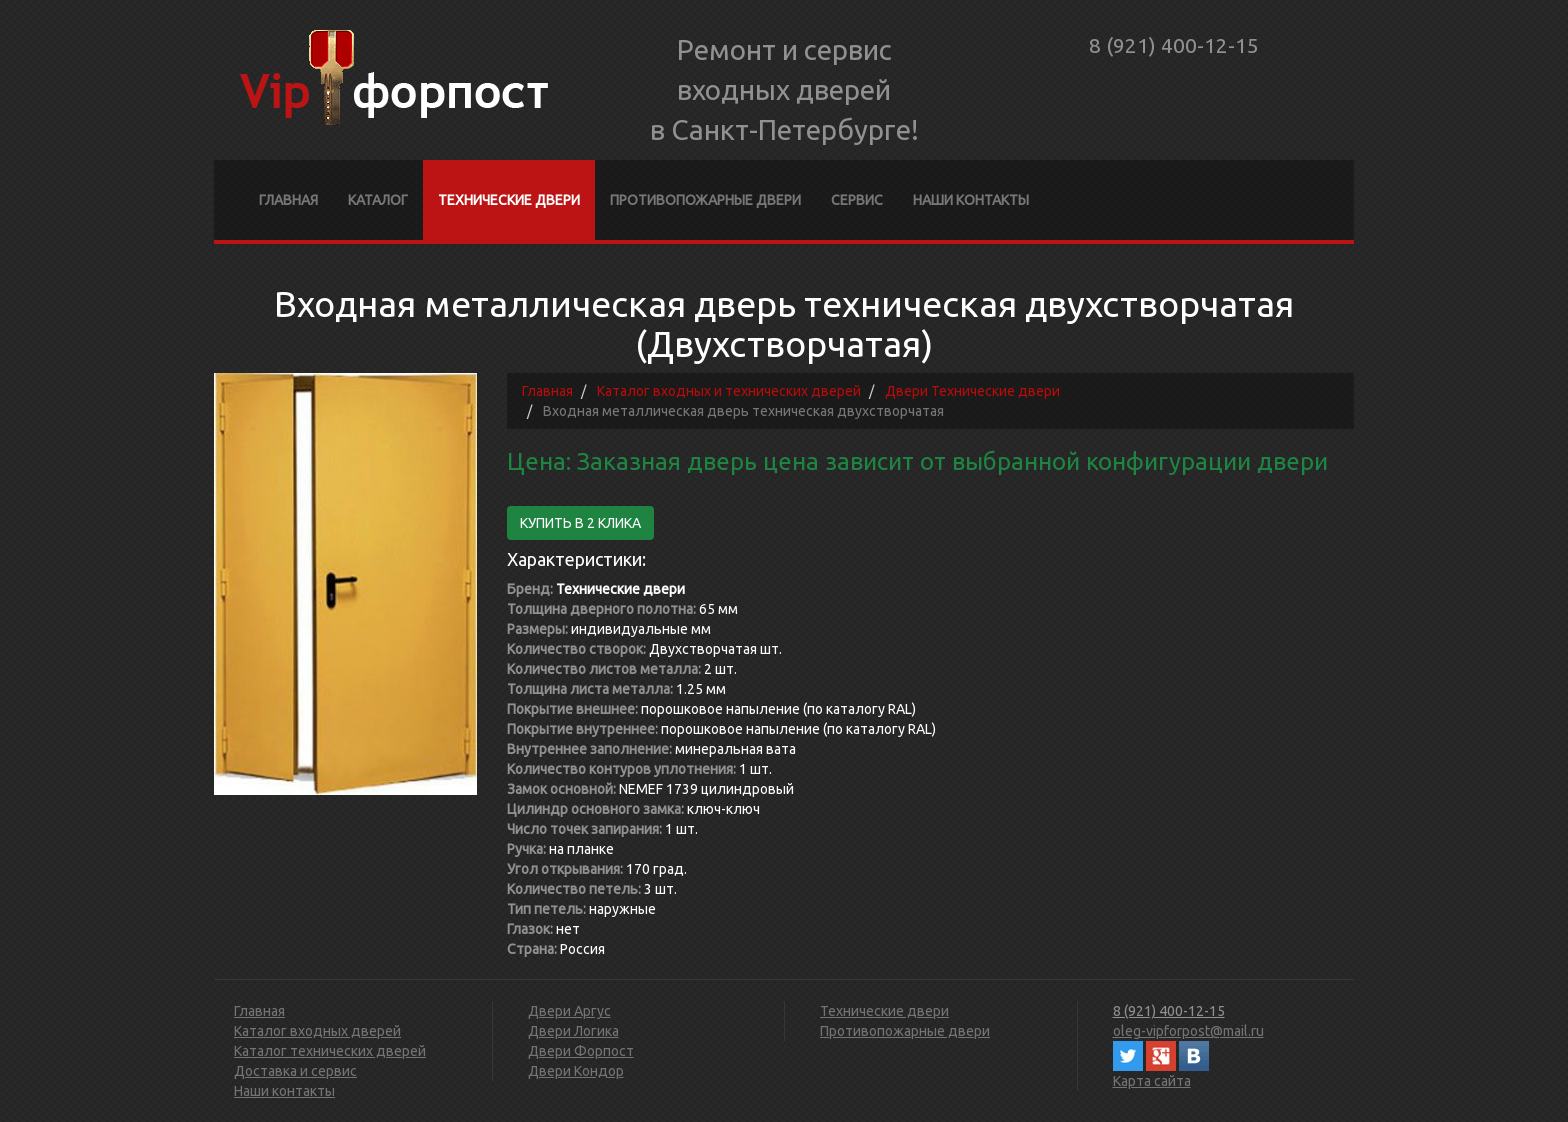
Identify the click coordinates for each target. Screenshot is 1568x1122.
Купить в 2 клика (580, 523)
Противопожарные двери (705, 200)
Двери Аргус (569, 1011)
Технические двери (509, 200)
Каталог (378, 200)
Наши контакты (971, 200)
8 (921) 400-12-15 (1174, 45)
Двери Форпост (581, 1051)
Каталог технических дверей (330, 1051)
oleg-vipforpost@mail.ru (1188, 1031)
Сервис (857, 200)
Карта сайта (1152, 1081)
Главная (288, 200)
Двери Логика (573, 1031)
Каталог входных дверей (317, 1031)
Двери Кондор (576, 1071)
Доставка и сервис (295, 1071)
